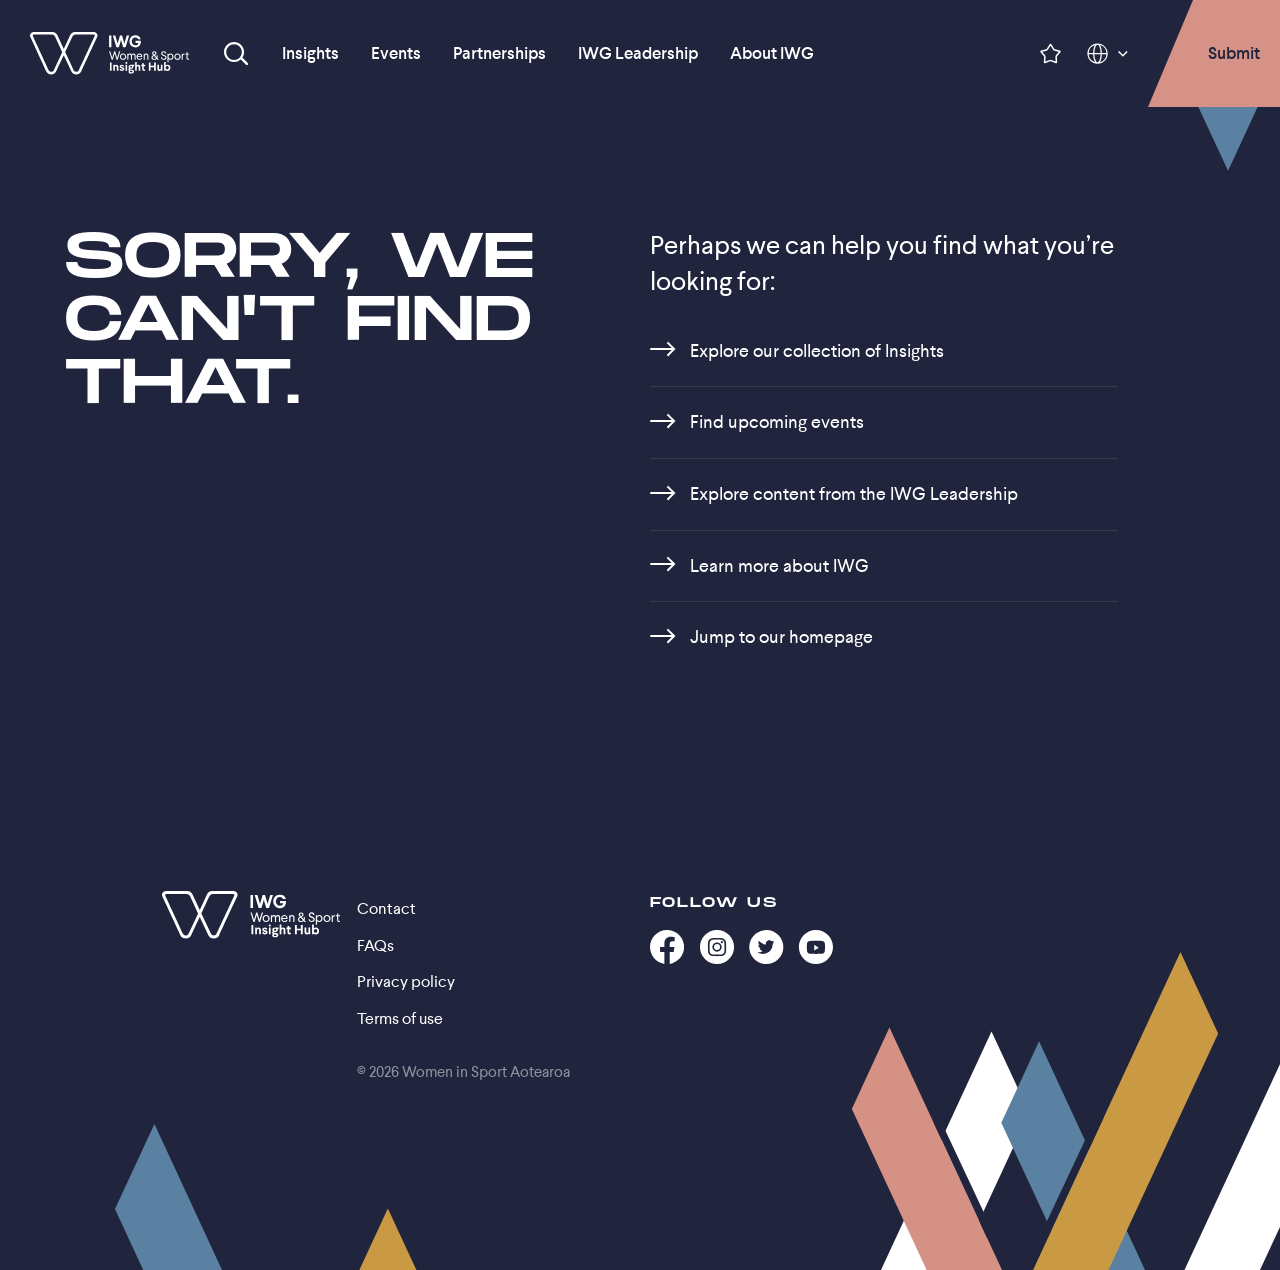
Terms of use (400, 1019)
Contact (386, 909)
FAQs (375, 946)
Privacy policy (406, 982)
